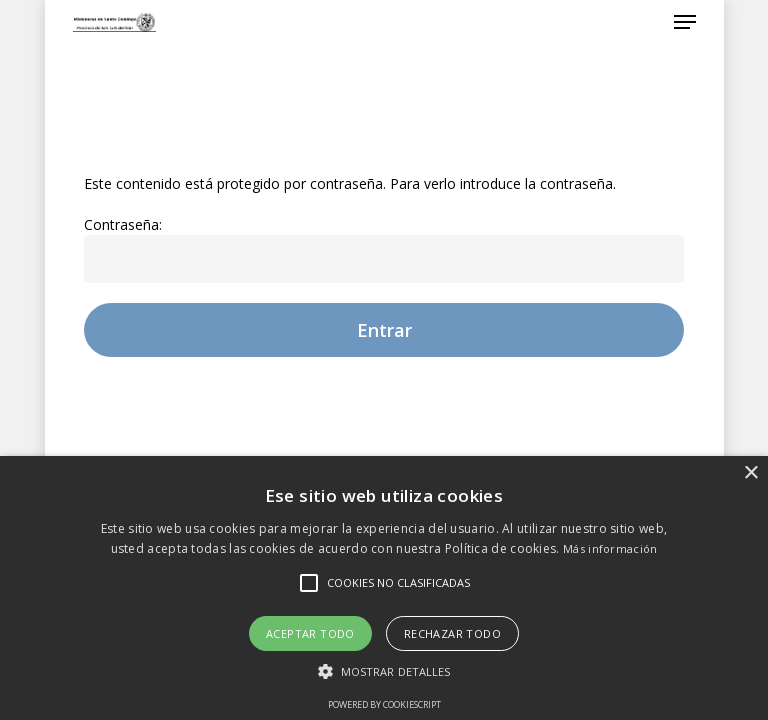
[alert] (384, 588)
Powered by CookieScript (384, 704)
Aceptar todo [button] (310, 633)
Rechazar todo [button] (452, 633)
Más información (610, 548)
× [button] (750, 473)
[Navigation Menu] (685, 22)
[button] (384, 671)
